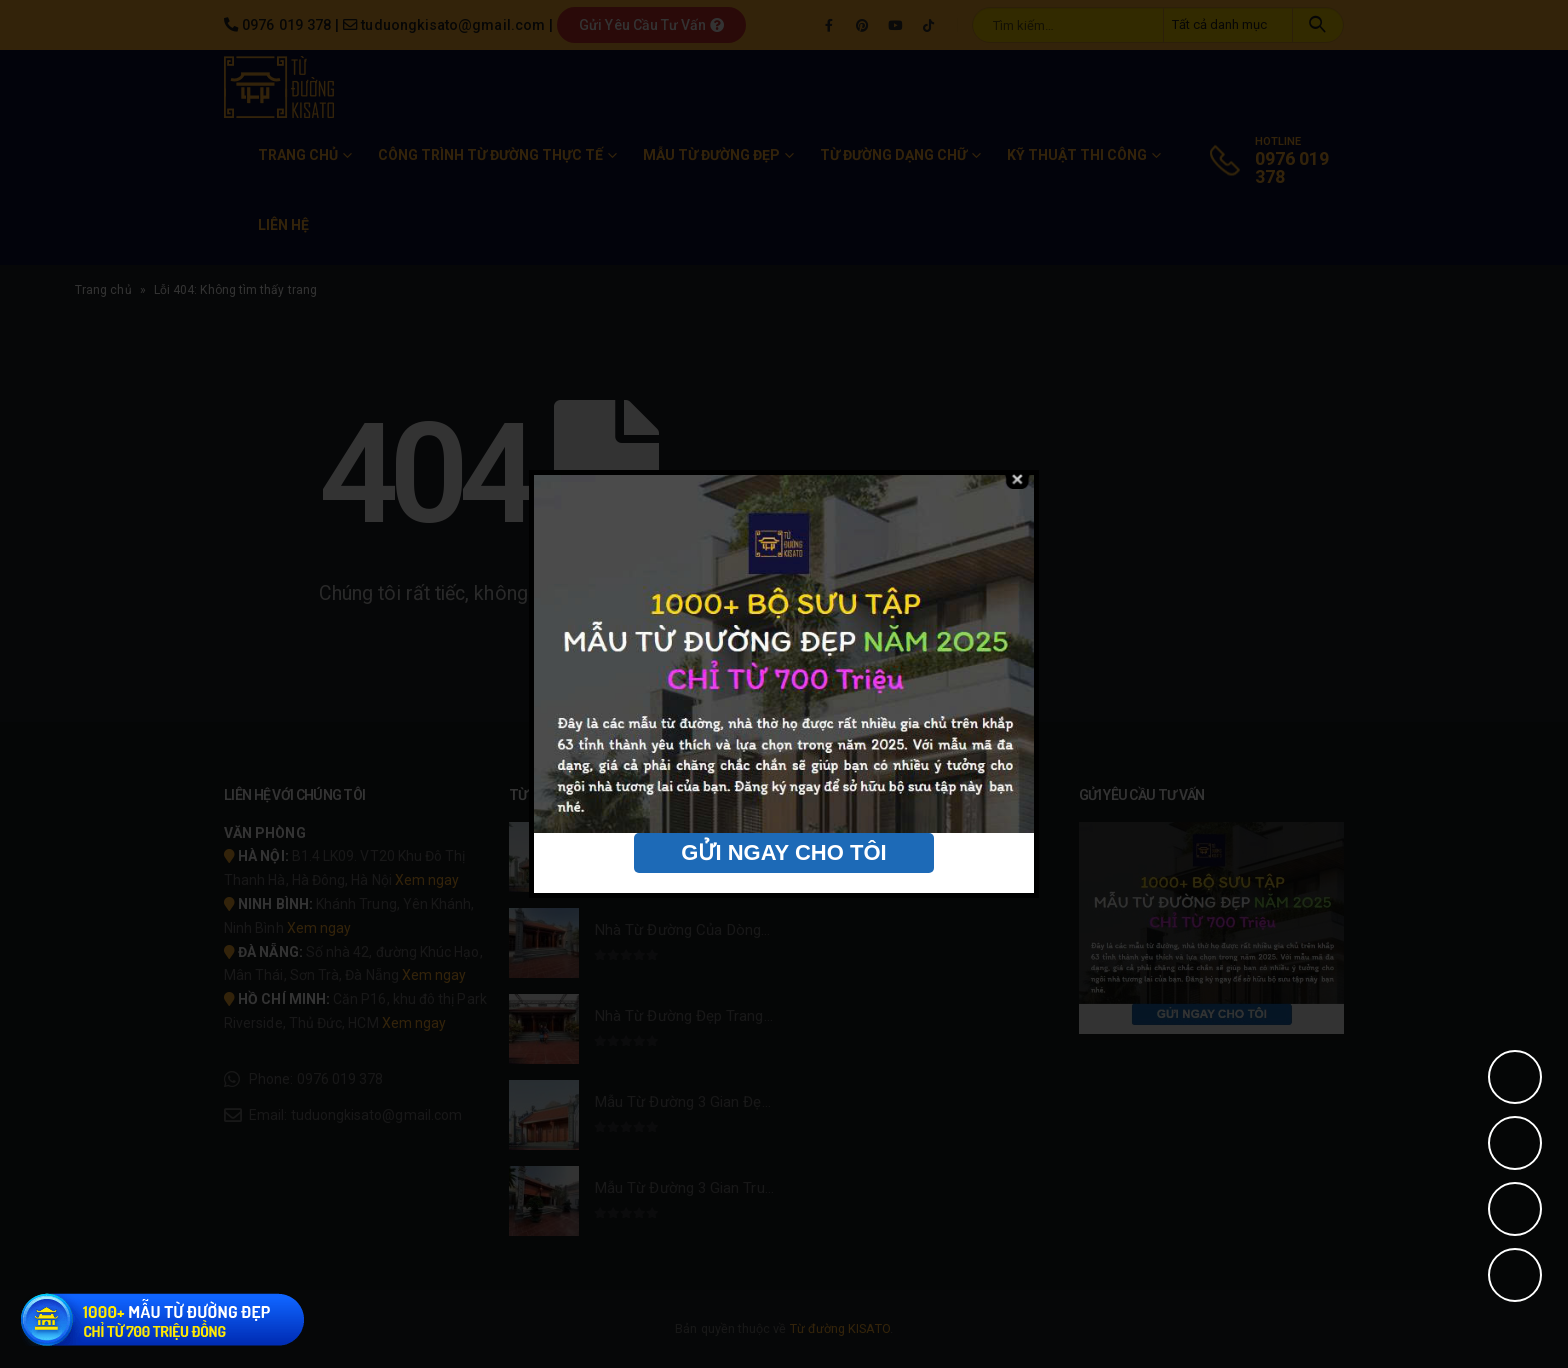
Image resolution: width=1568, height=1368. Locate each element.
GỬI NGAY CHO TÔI (783, 852)
